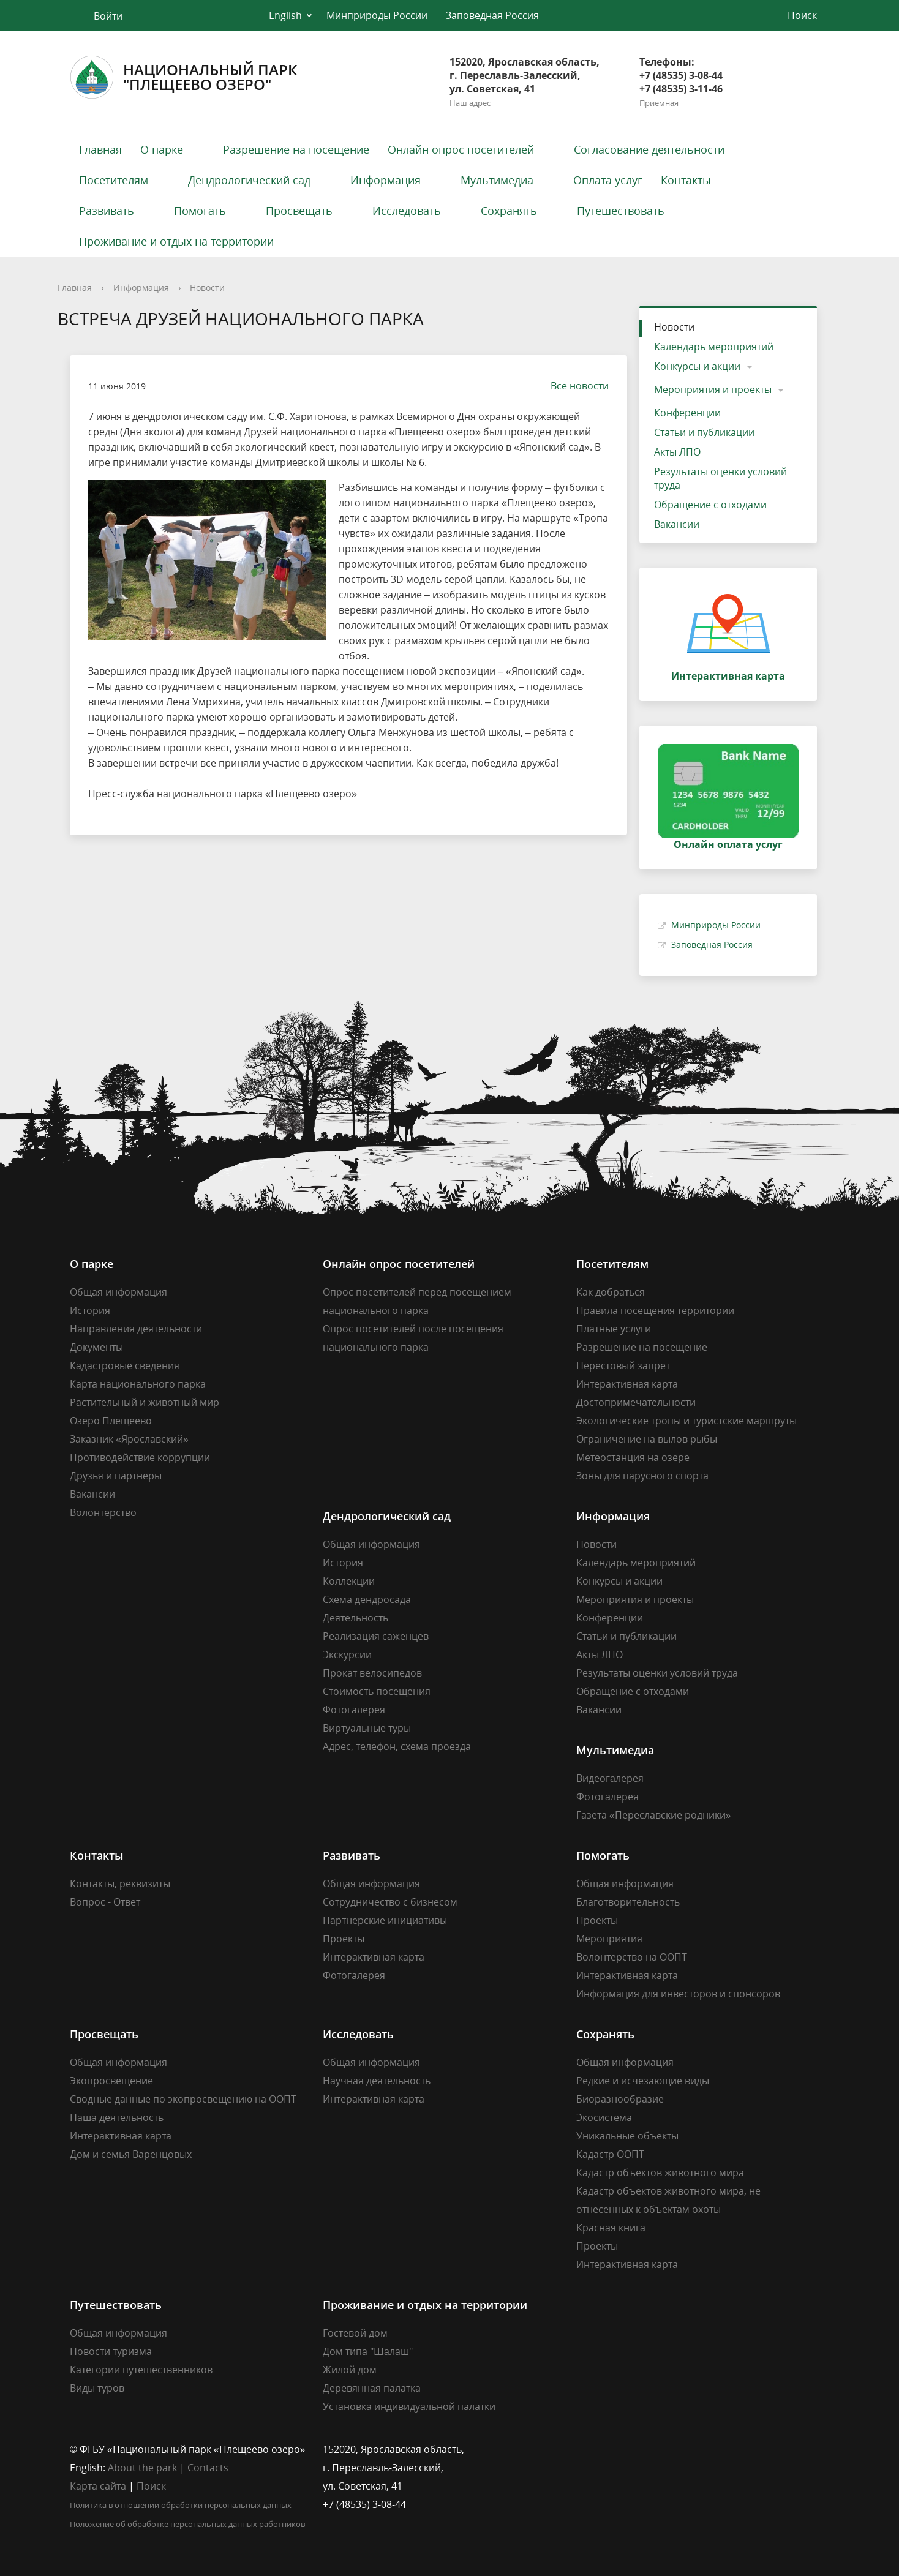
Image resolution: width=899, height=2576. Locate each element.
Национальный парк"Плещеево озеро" (183, 77)
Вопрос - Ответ (105, 1902)
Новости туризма (111, 2351)
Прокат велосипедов (372, 1673)
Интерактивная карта (627, 1384)
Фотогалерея (354, 1709)
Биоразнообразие (620, 2099)
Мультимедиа (497, 180)
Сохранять (509, 210)
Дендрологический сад (249, 180)
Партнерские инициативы (385, 1920)
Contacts (207, 2467)
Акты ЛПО (677, 452)
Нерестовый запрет (623, 1365)
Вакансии (676, 524)
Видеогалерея (610, 1778)
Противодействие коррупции (140, 1457)
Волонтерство (103, 1512)
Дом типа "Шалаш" (368, 2351)
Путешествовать (620, 210)
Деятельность (355, 1617)
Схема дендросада (367, 1599)
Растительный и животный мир (144, 1402)
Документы (96, 1347)
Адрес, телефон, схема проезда (397, 1746)
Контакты (686, 180)
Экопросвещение (111, 2080)
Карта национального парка (138, 1384)
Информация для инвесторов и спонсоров (678, 1993)
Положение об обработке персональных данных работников (187, 2523)
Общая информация (118, 1292)
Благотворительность (628, 1902)
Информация (385, 180)
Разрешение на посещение (296, 149)
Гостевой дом (355, 2333)
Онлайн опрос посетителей (461, 149)
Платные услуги (613, 1328)
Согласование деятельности (649, 149)
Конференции (687, 412)
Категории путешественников (141, 2369)
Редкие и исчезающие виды (642, 2080)
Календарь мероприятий (713, 346)
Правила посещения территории (655, 1310)
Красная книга (610, 2227)
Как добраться (610, 1292)
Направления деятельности (136, 1328)
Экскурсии (347, 1654)
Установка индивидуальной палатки (409, 2406)
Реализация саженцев (376, 1636)
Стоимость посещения (377, 1691)
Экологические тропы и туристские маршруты (686, 1420)
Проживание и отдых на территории (176, 241)
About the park (142, 2467)
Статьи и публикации (704, 432)
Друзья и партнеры (116, 1475)
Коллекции (349, 1581)
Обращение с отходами (710, 504)
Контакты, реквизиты (120, 1883)
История (90, 1310)
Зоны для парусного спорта (642, 1475)
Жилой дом (350, 2369)
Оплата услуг (607, 180)
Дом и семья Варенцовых (131, 2154)
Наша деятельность (117, 2117)
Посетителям (113, 180)
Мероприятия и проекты (713, 389)
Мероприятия (609, 1938)
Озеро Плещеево (111, 1420)
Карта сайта (98, 2486)
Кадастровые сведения (124, 1365)
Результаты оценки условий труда (720, 478)
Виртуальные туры (367, 1728)
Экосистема (604, 2117)
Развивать (106, 210)
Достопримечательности (636, 1402)
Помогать (200, 210)
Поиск (151, 2486)
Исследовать (406, 210)
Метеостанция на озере (633, 1457)
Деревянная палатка (372, 2388)
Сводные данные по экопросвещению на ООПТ (183, 2099)
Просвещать (299, 210)
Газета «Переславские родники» (653, 1815)
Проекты (343, 1938)
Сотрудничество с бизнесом (390, 1902)
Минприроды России (376, 15)
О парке (161, 149)
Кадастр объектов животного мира (660, 2172)
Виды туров (97, 2388)
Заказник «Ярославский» (129, 1439)
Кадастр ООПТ (610, 2154)
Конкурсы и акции (697, 366)
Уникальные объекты (627, 2135)
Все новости (573, 385)
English (285, 15)
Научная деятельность (377, 2080)
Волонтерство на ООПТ (631, 1957)
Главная (100, 149)
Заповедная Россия (492, 15)
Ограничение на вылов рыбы (646, 1439)
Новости (207, 287)
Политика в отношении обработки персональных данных (181, 2504)
